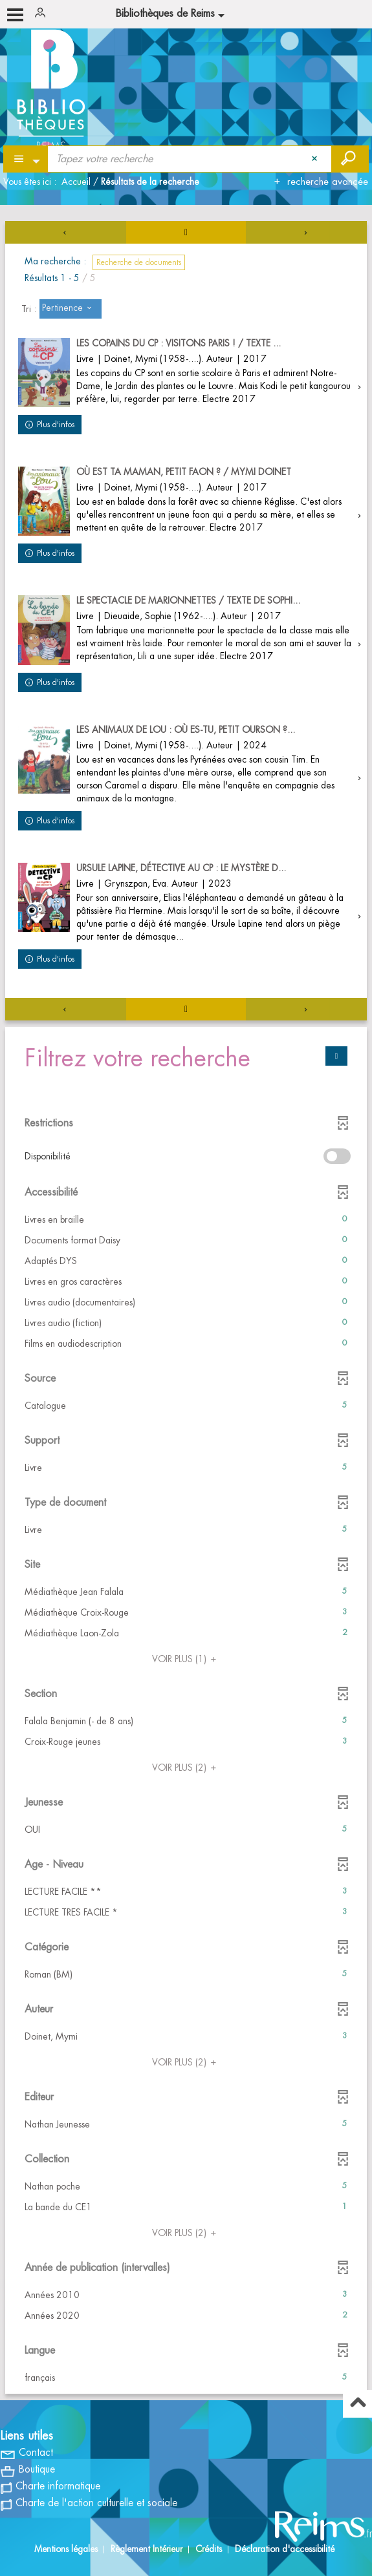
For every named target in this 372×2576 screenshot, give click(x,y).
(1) (186, 1658)
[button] (186, 1219)
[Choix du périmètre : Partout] (26, 159)
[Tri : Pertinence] (70, 309)
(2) (186, 1767)
